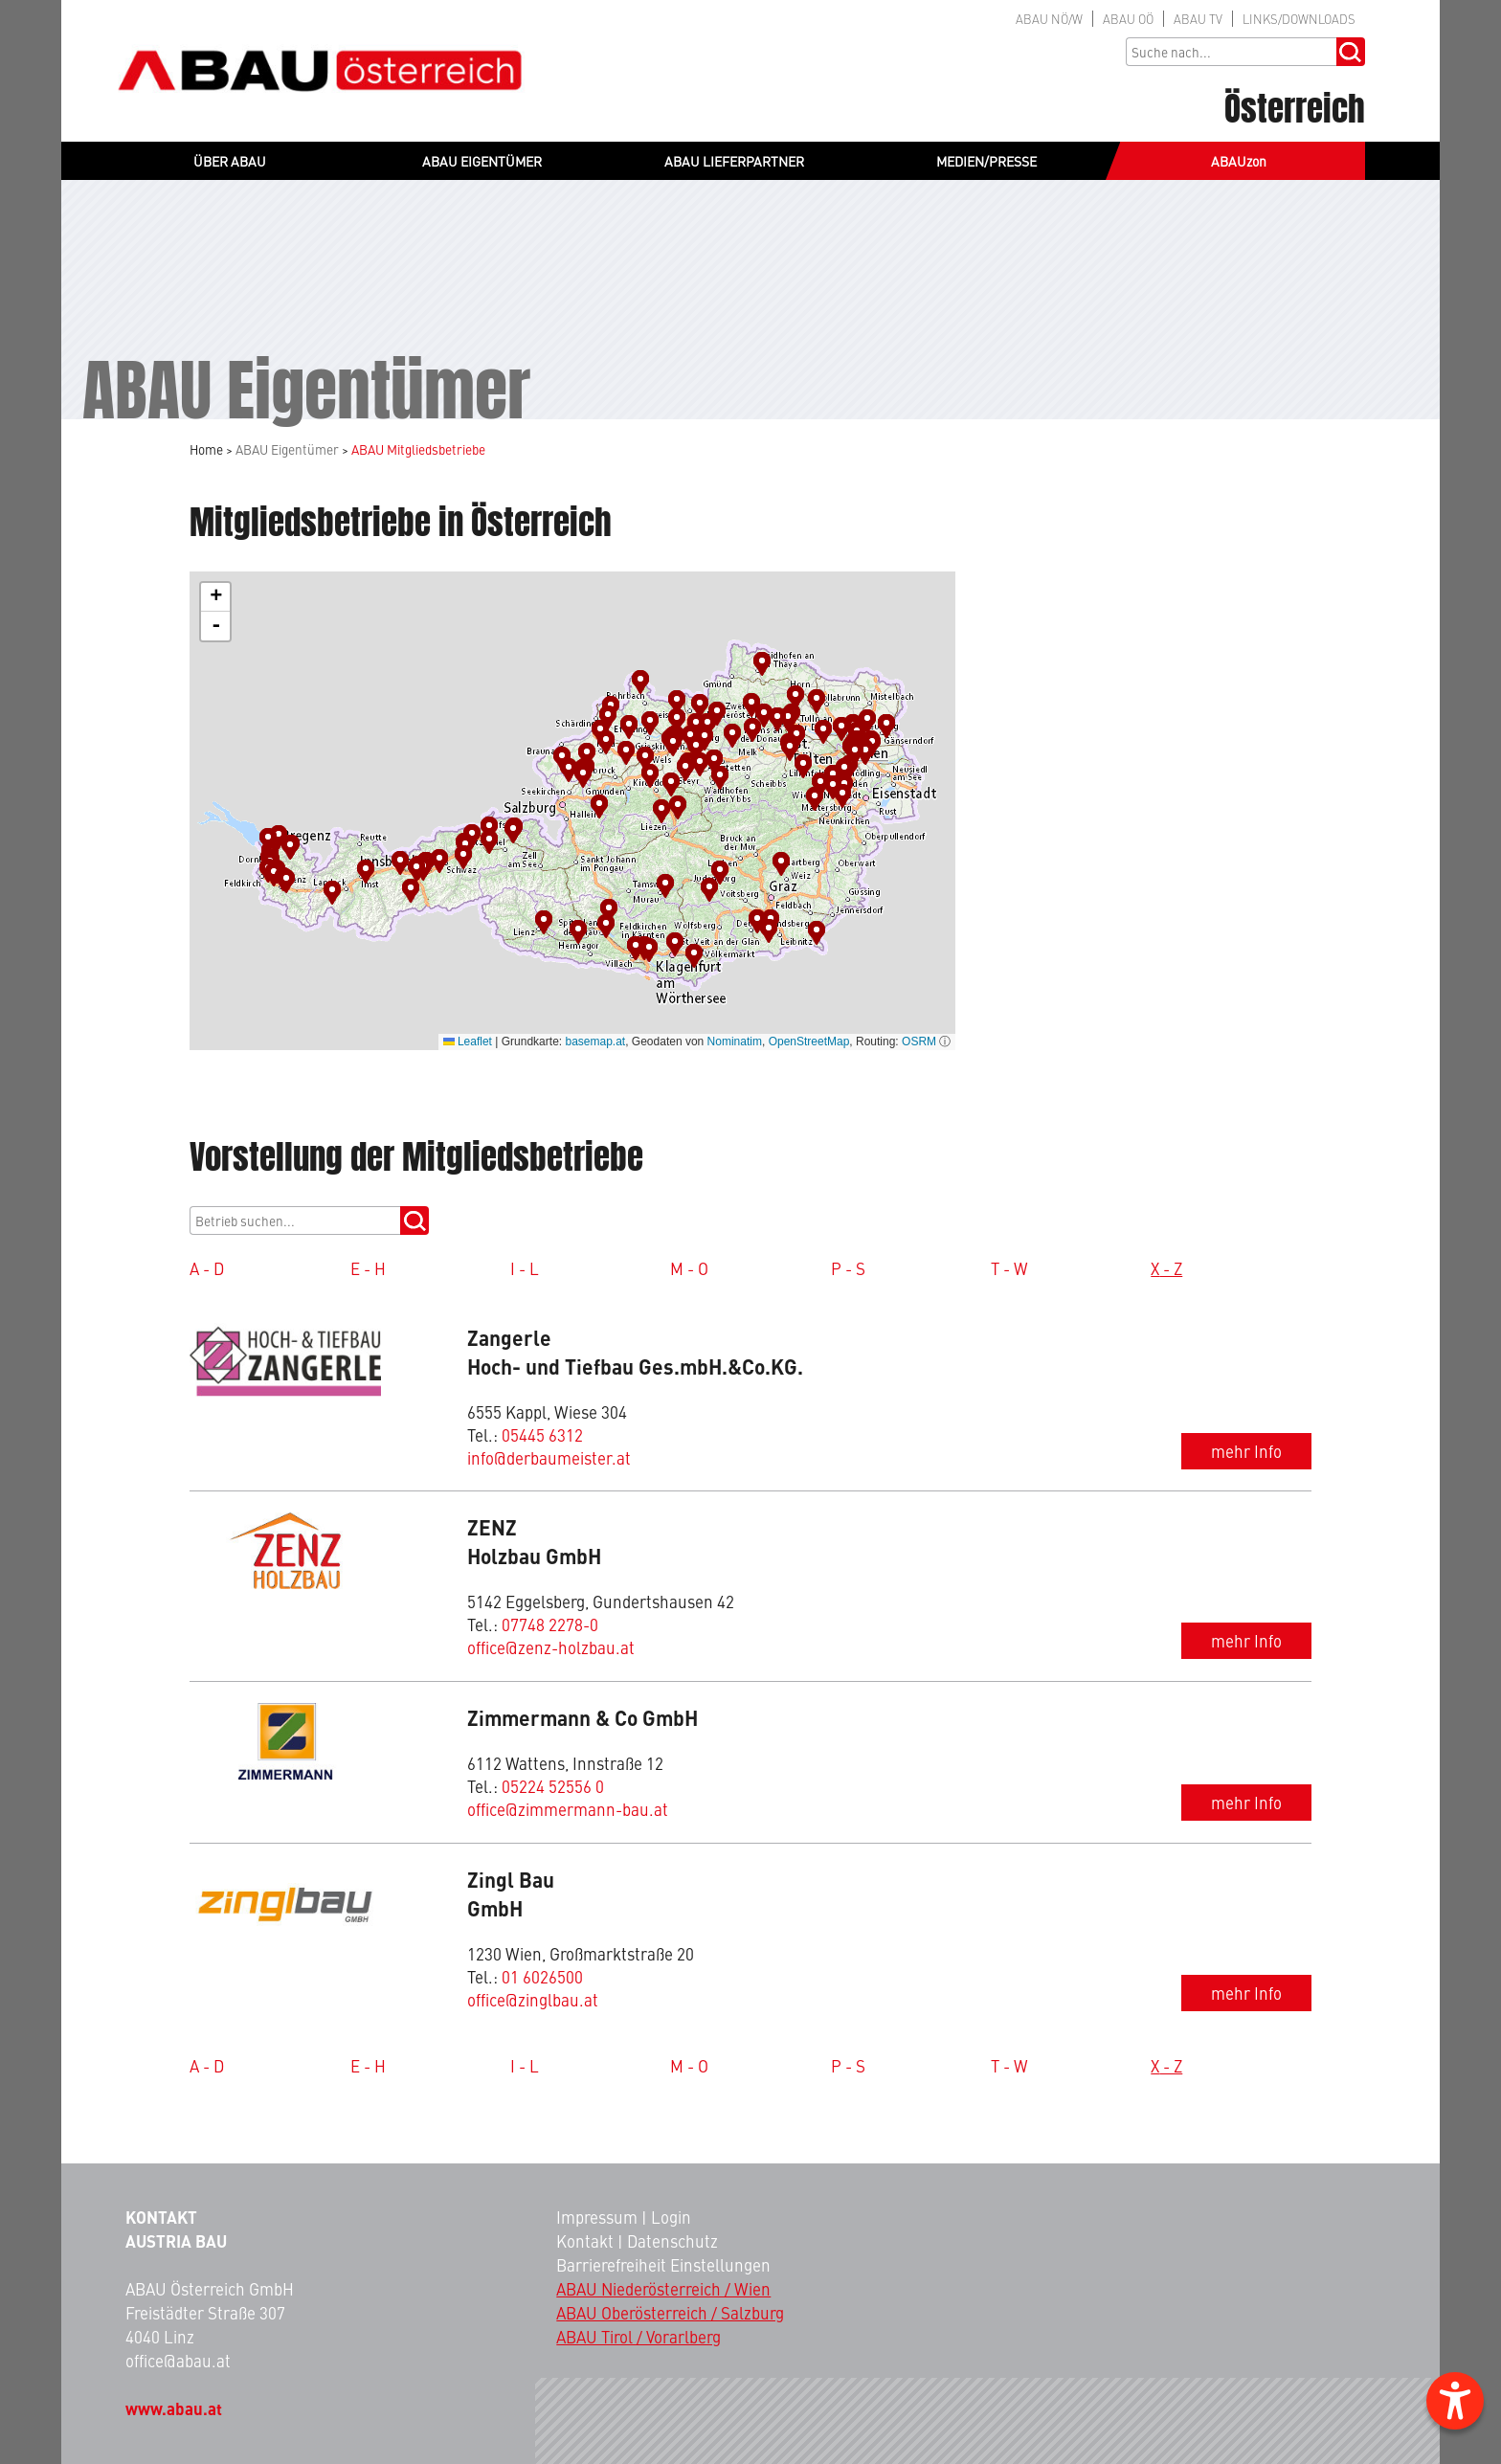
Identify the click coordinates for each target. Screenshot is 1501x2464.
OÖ (1128, 19)
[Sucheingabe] (1231, 51)
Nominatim (734, 1041)
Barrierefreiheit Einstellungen (663, 2264)
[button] (367, 872)
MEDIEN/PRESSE (986, 160)
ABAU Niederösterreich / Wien (663, 2288)
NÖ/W (1049, 19)
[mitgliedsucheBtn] (414, 1220)
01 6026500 (542, 1976)
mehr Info (1246, 1451)
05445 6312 (542, 1434)
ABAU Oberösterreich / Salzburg (670, 2312)
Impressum (597, 2217)
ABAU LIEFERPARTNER (734, 160)
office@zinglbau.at (532, 1999)
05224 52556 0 (553, 1786)
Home (206, 449)
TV (1198, 19)
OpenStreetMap (809, 1041)
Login (671, 2217)
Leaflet (467, 1041)
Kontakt (585, 2240)
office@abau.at (178, 2360)
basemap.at (595, 1041)
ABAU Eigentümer (287, 449)
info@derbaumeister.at (549, 1457)
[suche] (295, 1220)
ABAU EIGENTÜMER (482, 160)
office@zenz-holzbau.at (551, 1647)
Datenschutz (672, 2240)
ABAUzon (1238, 160)
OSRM (919, 1041)
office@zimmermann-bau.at (567, 1809)
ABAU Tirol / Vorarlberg (638, 2336)
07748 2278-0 (550, 1624)
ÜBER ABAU (229, 160)
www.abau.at (173, 2408)
